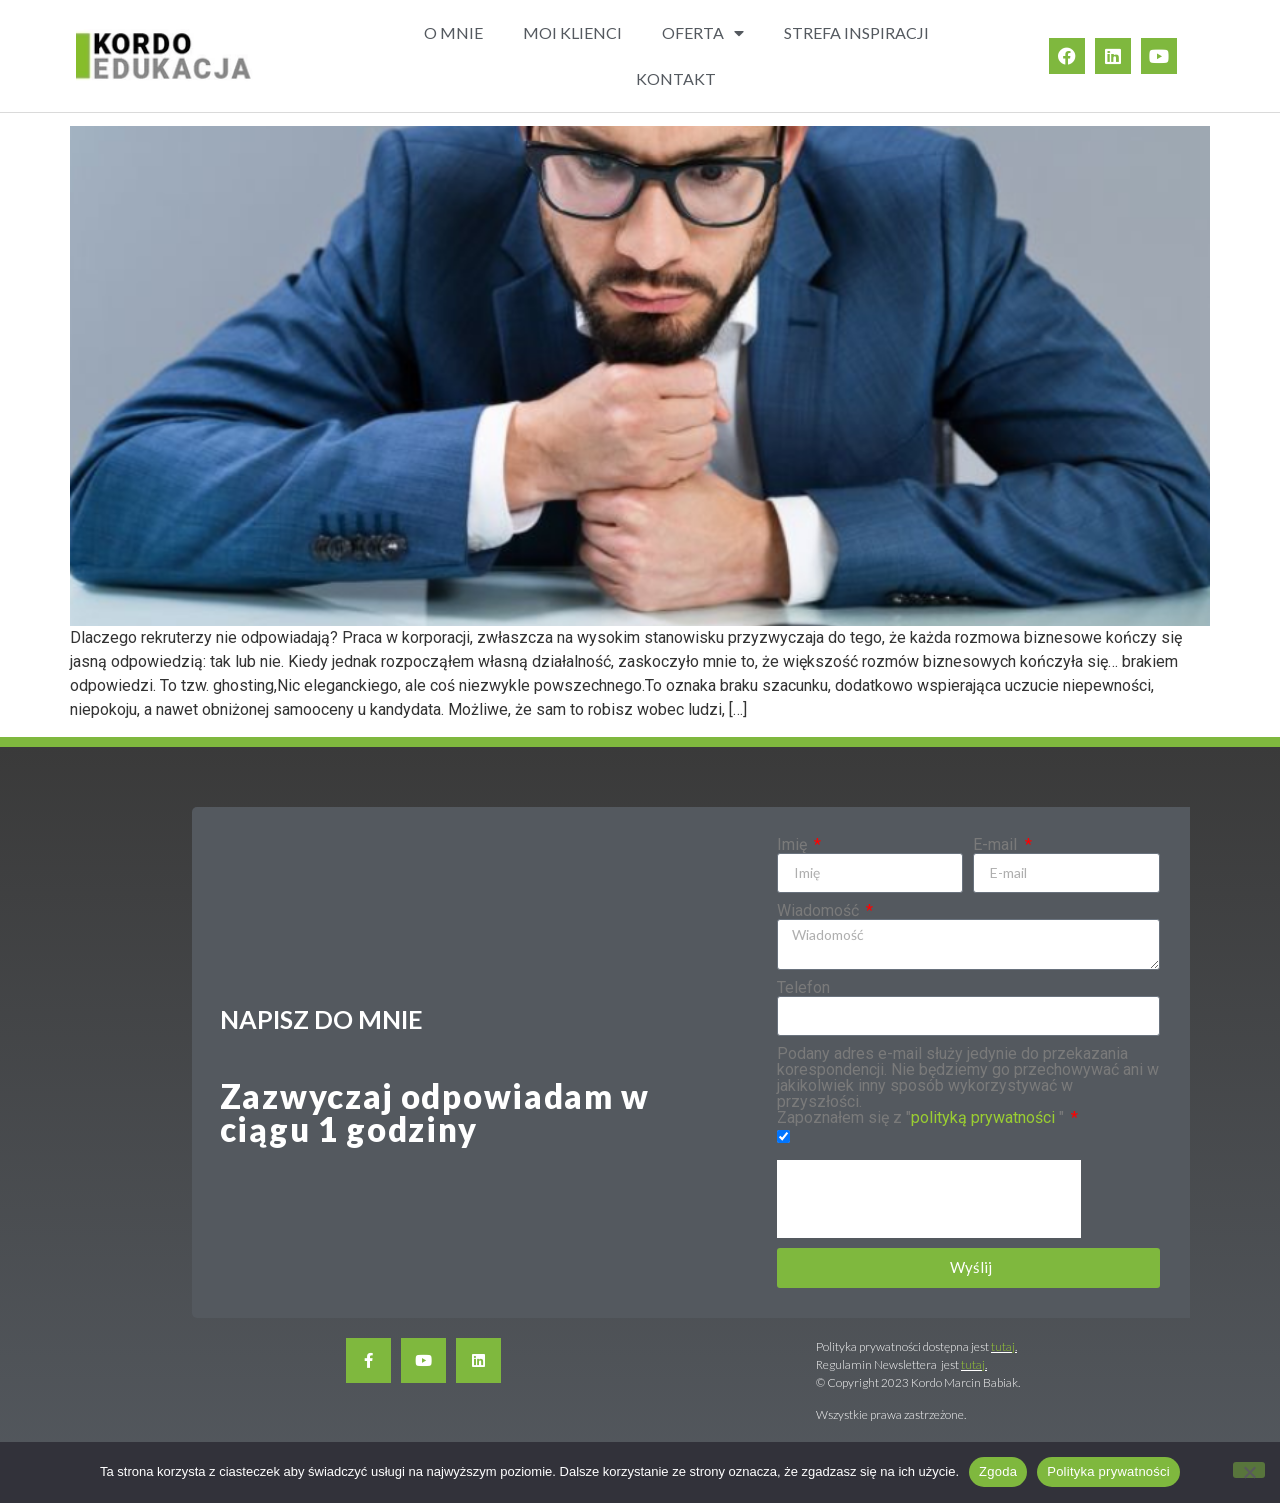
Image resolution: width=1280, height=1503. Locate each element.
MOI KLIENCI (572, 32)
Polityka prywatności (1108, 1471)
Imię (794, 845)
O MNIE (453, 32)
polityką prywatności (983, 1117)
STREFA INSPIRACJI (856, 32)
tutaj (1003, 1346)
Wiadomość (820, 911)
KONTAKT (676, 78)
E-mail (997, 845)
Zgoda (998, 1471)
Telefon (803, 988)
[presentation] (929, 1199)
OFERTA (703, 33)
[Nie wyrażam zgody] (1249, 1470)
